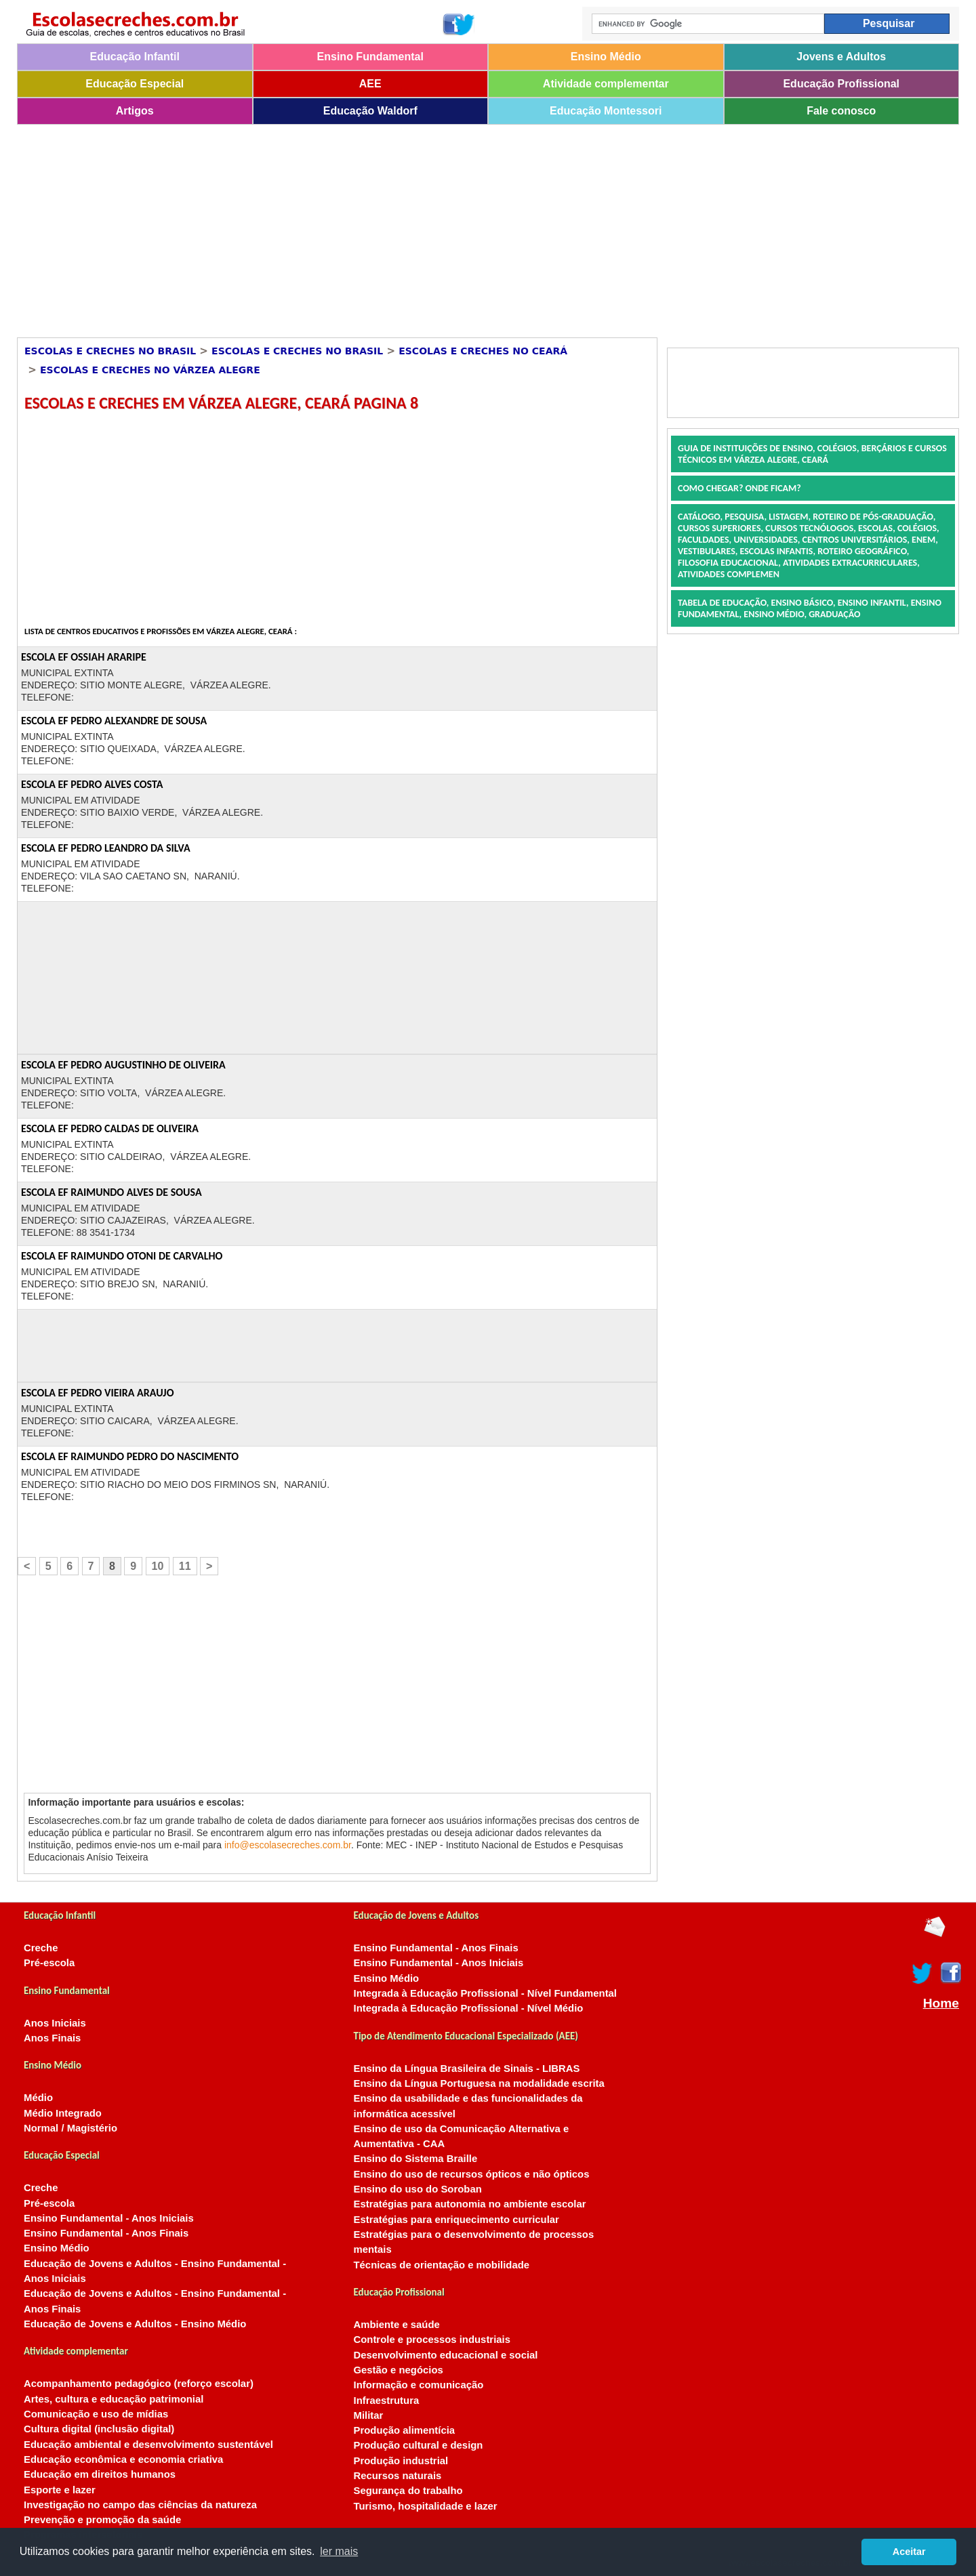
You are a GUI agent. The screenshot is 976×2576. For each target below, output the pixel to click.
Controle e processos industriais (432, 2339)
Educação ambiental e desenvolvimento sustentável (148, 2444)
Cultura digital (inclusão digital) (99, 2429)
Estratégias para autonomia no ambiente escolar (470, 2204)
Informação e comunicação (419, 2385)
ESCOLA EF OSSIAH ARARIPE (83, 656)
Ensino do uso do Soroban (418, 2189)
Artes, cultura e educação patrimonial (113, 2399)
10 (158, 1566)
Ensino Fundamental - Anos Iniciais (109, 2218)
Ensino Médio (606, 56)
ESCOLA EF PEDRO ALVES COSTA (92, 784)
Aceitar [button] (909, 2551)
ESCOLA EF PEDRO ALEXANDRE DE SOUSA (114, 720)
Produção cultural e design (418, 2445)
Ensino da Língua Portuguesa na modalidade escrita (479, 2083)
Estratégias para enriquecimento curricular (456, 2219)
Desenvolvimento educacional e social (446, 2355)
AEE (370, 83)
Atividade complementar (606, 83)
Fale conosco (841, 111)
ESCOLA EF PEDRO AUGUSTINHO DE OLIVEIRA (123, 1064)
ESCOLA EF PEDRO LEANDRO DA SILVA (105, 848)
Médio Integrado (63, 2113)
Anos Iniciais (55, 2023)
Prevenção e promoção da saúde (102, 2519)
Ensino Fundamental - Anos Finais (106, 2233)
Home (941, 2003)
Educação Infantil (135, 56)
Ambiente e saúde (397, 2324)
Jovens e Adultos (841, 56)
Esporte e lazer (60, 2490)
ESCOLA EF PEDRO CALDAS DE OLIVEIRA (110, 1128)
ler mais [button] (339, 2551)
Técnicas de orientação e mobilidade (442, 2265)
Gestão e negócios (398, 2370)
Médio (38, 2097)
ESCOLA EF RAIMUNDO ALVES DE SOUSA (111, 1192)
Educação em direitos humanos (100, 2474)
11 (185, 1566)
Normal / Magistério (70, 2128)
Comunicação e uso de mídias (96, 2414)
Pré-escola (49, 1962)
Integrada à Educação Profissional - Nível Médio (469, 2008)
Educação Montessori (606, 111)
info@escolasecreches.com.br (287, 1845)
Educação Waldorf (370, 111)
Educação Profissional (841, 83)
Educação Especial (134, 83)
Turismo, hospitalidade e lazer (425, 2506)
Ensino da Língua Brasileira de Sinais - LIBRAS (467, 2068)
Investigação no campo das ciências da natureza (140, 2504)
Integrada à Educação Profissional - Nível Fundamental (485, 1993)
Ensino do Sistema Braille (416, 2158)
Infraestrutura (387, 2400)
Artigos (135, 111)
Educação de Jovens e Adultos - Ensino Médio (135, 2324)
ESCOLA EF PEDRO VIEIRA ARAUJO (97, 1392)
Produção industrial (401, 2460)
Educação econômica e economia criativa (123, 2459)
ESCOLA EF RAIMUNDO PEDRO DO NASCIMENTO (130, 1456)
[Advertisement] (423, 226)
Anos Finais (52, 2038)
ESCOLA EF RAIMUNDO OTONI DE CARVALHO (121, 1255)
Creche (41, 1948)
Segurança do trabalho (408, 2490)
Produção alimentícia (404, 2430)
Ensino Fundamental (370, 56)
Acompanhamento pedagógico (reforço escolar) (138, 2383)
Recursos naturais (398, 2475)
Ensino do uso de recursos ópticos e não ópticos (472, 2174)
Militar (369, 2415)
